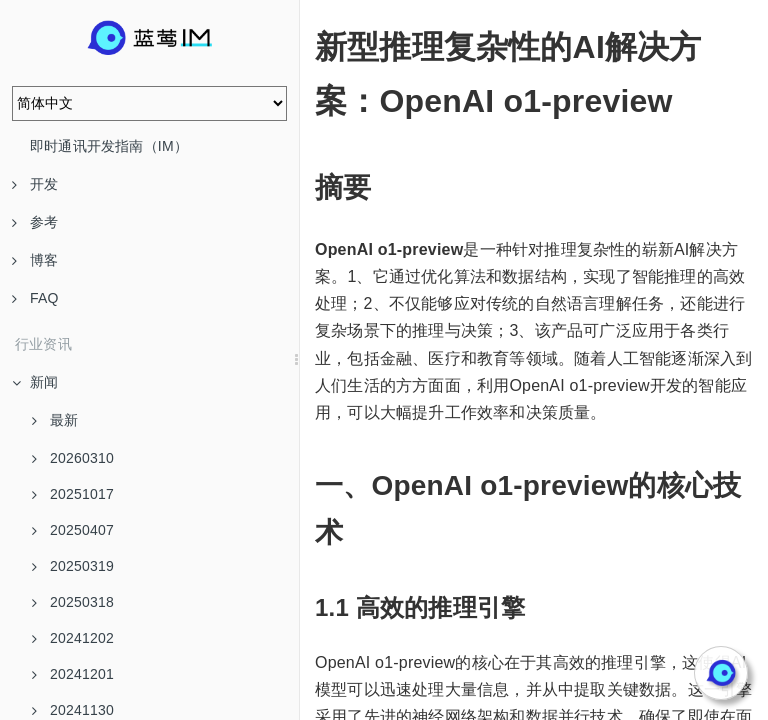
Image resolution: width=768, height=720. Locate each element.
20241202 (73, 638)
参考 (35, 222)
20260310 (73, 458)
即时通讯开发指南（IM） (109, 146)
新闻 (35, 382)
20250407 (73, 530)
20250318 (73, 602)
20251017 (73, 494)
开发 (35, 184)
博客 (35, 260)
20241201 (73, 674)
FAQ (35, 298)
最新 (55, 420)
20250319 (73, 566)
